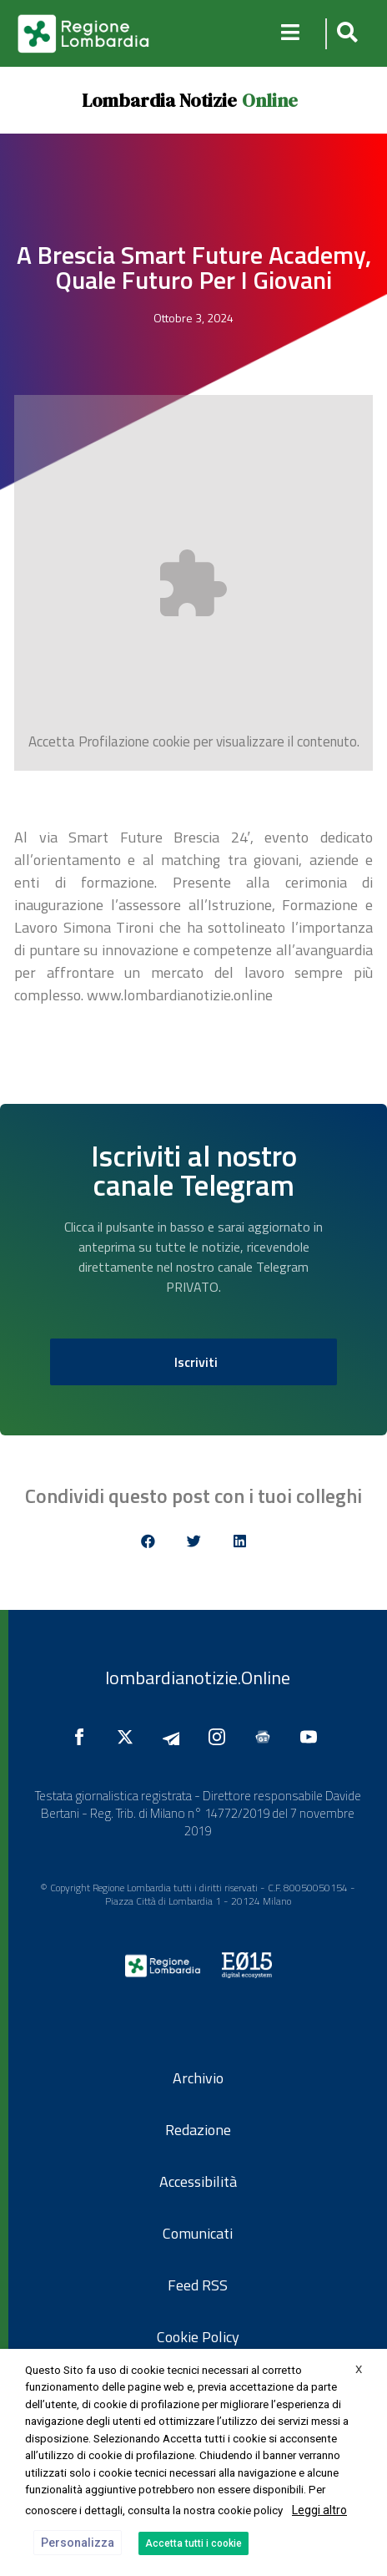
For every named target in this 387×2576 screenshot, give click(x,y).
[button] (344, 33)
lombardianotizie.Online (197, 1677)
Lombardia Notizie (159, 100)
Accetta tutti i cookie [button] (193, 2543)
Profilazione (113, 741)
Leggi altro (319, 2510)
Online (270, 100)
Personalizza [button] (77, 2542)
